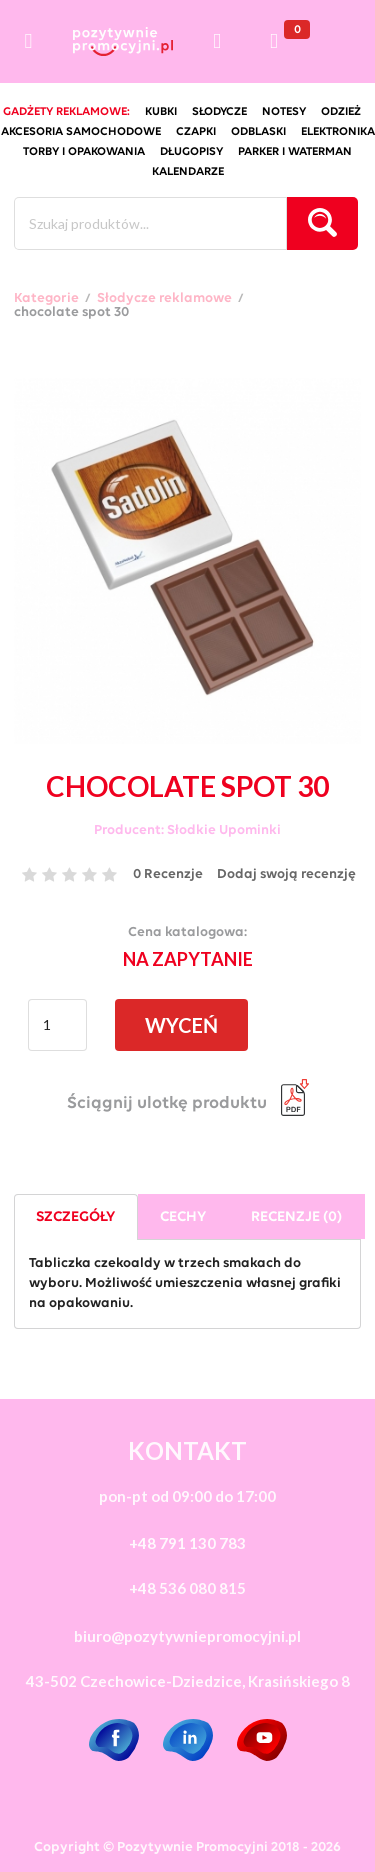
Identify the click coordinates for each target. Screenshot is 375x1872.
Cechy (183, 1217)
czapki (196, 132)
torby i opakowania (84, 152)
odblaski (258, 132)
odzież (341, 112)
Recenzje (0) (296, 1217)
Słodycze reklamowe (164, 299)
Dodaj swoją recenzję (286, 874)
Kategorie (46, 299)
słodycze (219, 112)
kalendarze (188, 172)
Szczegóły (75, 1217)
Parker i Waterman (295, 152)
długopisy (191, 152)
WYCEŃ (181, 1025)
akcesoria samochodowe (81, 132)
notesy (284, 112)
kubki (161, 112)
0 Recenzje (168, 874)
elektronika (338, 132)
